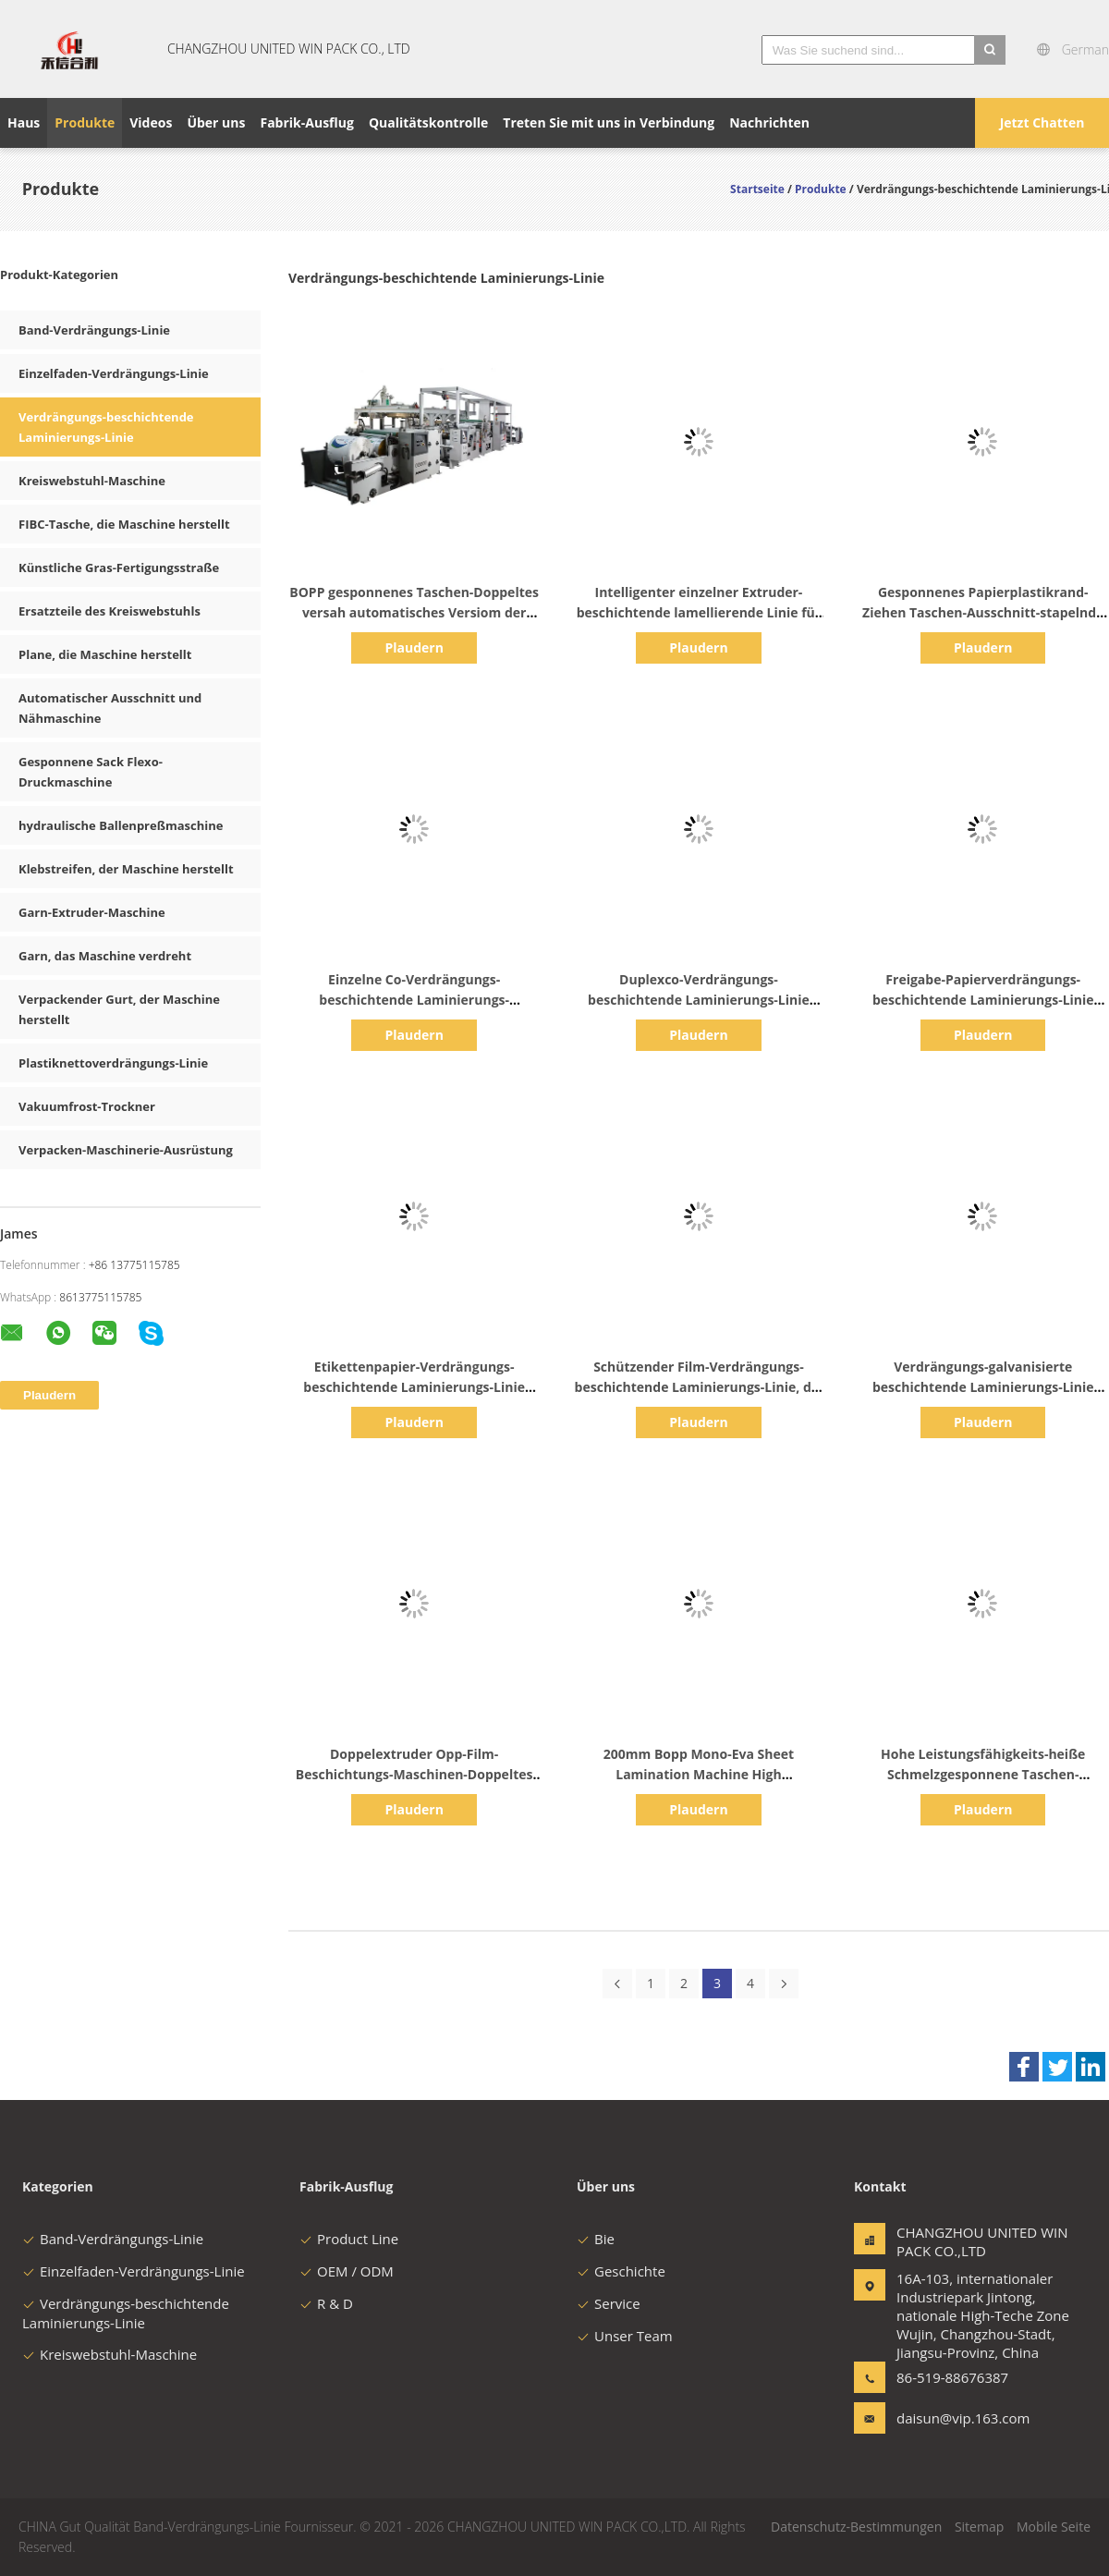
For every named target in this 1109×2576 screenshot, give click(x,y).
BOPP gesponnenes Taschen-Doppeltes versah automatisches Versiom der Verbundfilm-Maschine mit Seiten (414, 612)
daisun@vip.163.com (954, 2418)
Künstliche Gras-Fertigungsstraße (118, 567)
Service (608, 2303)
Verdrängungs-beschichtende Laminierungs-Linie (125, 2313)
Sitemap (979, 2526)
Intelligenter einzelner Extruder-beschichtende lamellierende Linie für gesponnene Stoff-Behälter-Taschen (699, 612)
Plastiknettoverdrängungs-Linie (113, 1063)
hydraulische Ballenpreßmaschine (120, 825)
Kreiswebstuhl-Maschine (91, 480)
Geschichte (621, 2271)
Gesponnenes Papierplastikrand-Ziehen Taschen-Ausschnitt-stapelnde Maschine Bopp (982, 612)
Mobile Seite (1054, 2526)
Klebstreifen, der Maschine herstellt (126, 869)
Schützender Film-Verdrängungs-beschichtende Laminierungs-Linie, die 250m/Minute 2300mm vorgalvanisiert (699, 1387)
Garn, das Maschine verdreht (104, 955)
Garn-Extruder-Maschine (91, 912)
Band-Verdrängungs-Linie (94, 330)
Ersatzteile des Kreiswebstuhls (109, 611)
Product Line (348, 2238)
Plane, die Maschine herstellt (104, 654)
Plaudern (413, 647)
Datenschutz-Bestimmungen (856, 2526)
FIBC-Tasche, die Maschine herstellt (124, 524)
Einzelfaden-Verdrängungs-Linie (113, 373)
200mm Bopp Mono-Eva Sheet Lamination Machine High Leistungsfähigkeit (698, 1774)
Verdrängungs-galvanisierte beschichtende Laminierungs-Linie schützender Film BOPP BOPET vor (983, 1387)
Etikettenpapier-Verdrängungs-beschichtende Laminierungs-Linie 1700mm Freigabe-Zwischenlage (414, 1387)
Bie (596, 2238)
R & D (326, 2303)
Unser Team (625, 2335)
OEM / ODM (346, 2271)
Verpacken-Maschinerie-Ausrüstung (125, 1149)
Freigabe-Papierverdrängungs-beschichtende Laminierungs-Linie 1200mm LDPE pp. (983, 1000)
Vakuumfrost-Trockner (86, 1106)
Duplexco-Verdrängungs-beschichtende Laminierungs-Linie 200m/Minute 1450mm (699, 1000)
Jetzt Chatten (1042, 122)
